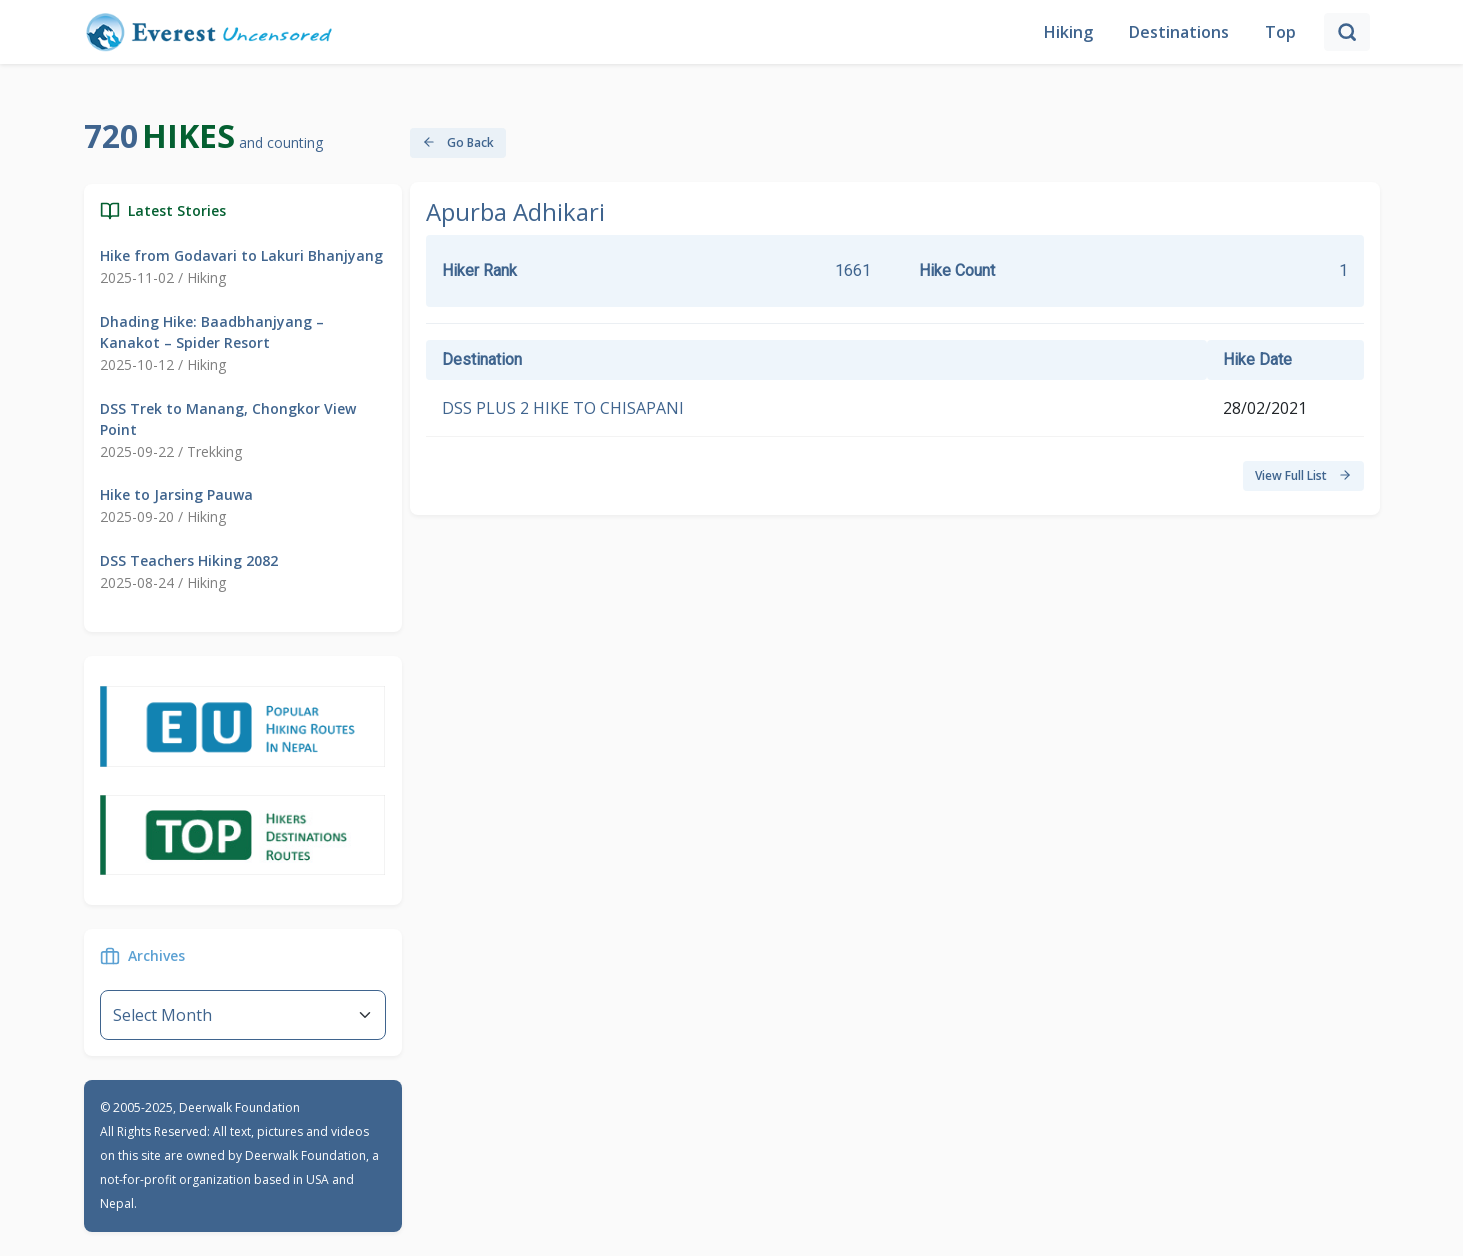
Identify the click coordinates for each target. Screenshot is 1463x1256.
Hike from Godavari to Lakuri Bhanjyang (241, 255)
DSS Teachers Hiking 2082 (189, 560)
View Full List (1303, 475)
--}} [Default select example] (243, 1015)
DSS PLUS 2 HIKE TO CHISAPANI (563, 408)
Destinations (1179, 32)
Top (1280, 32)
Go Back (458, 142)
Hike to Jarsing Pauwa (176, 494)
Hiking (1068, 32)
